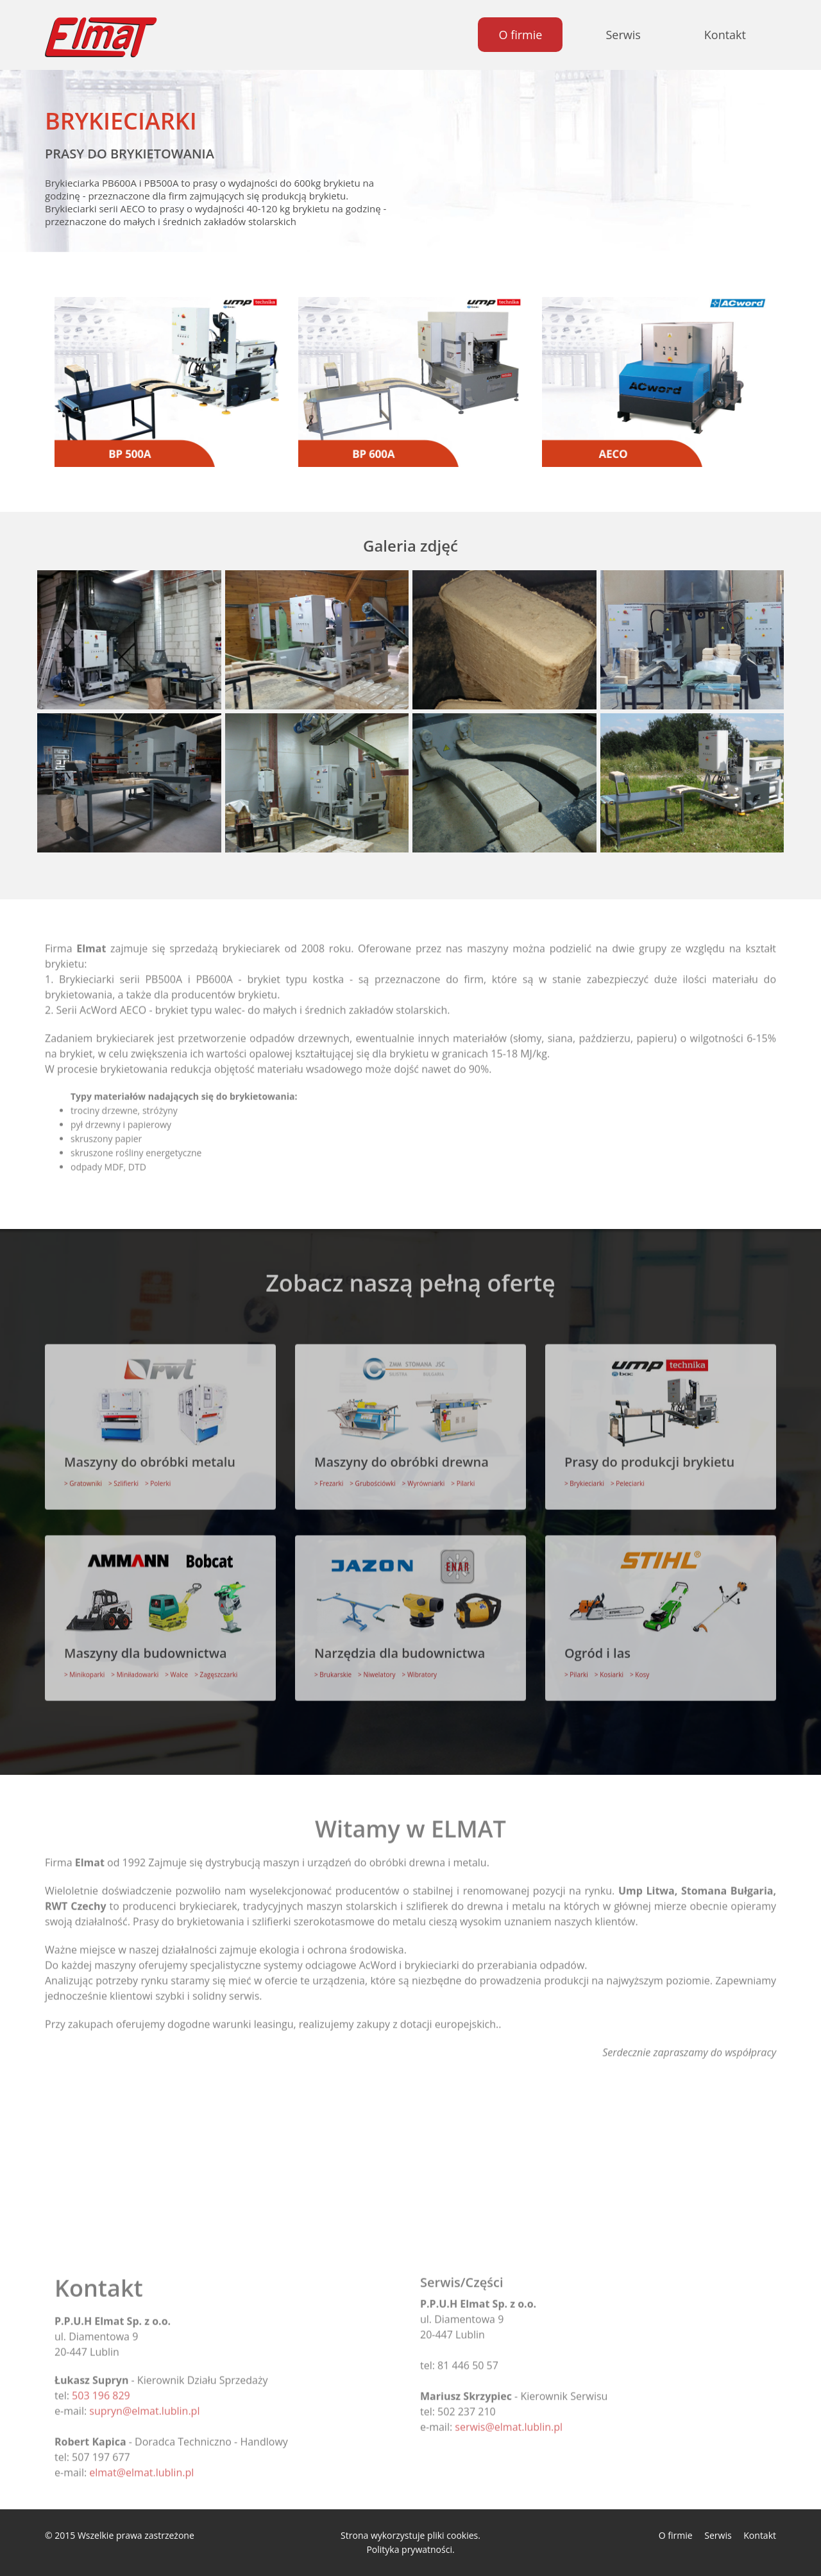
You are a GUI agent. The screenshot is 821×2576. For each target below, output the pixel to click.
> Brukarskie (332, 1665)
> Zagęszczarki (215, 1665)
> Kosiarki (609, 1665)
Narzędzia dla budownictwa (399, 1644)
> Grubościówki (373, 1474)
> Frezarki (328, 1474)
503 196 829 (101, 2387)
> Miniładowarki (134, 1665)
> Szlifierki (123, 1474)
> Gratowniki (83, 1474)
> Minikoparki (84, 1665)
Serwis (622, 34)
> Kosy (639, 1665)
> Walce (176, 1665)
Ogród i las (597, 1644)
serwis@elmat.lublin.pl (509, 2418)
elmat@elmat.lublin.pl (141, 2464)
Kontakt (725, 34)
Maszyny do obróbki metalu (149, 1453)
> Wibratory (419, 1665)
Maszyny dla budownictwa (145, 1644)
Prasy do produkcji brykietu (649, 1453)
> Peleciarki (628, 1474)
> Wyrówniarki (423, 1474)
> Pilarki (463, 1474)
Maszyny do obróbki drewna (401, 1453)
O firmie (520, 34)
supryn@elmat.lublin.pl (144, 2402)
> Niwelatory (377, 1665)
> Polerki (158, 1474)
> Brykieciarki (584, 1474)
